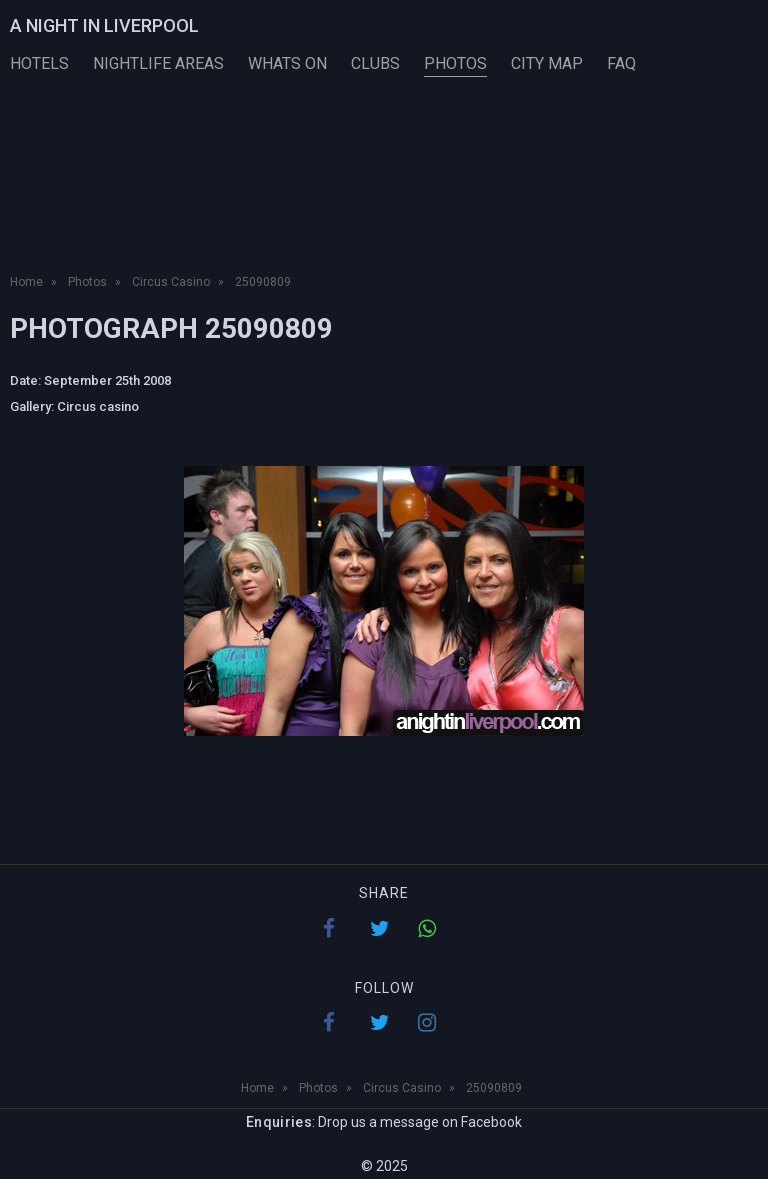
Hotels (39, 63)
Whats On (287, 63)
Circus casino (98, 406)
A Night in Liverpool (104, 25)
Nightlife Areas (158, 63)
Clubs (375, 63)
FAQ (621, 63)
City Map (547, 63)
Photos (455, 63)
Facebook (491, 1122)
